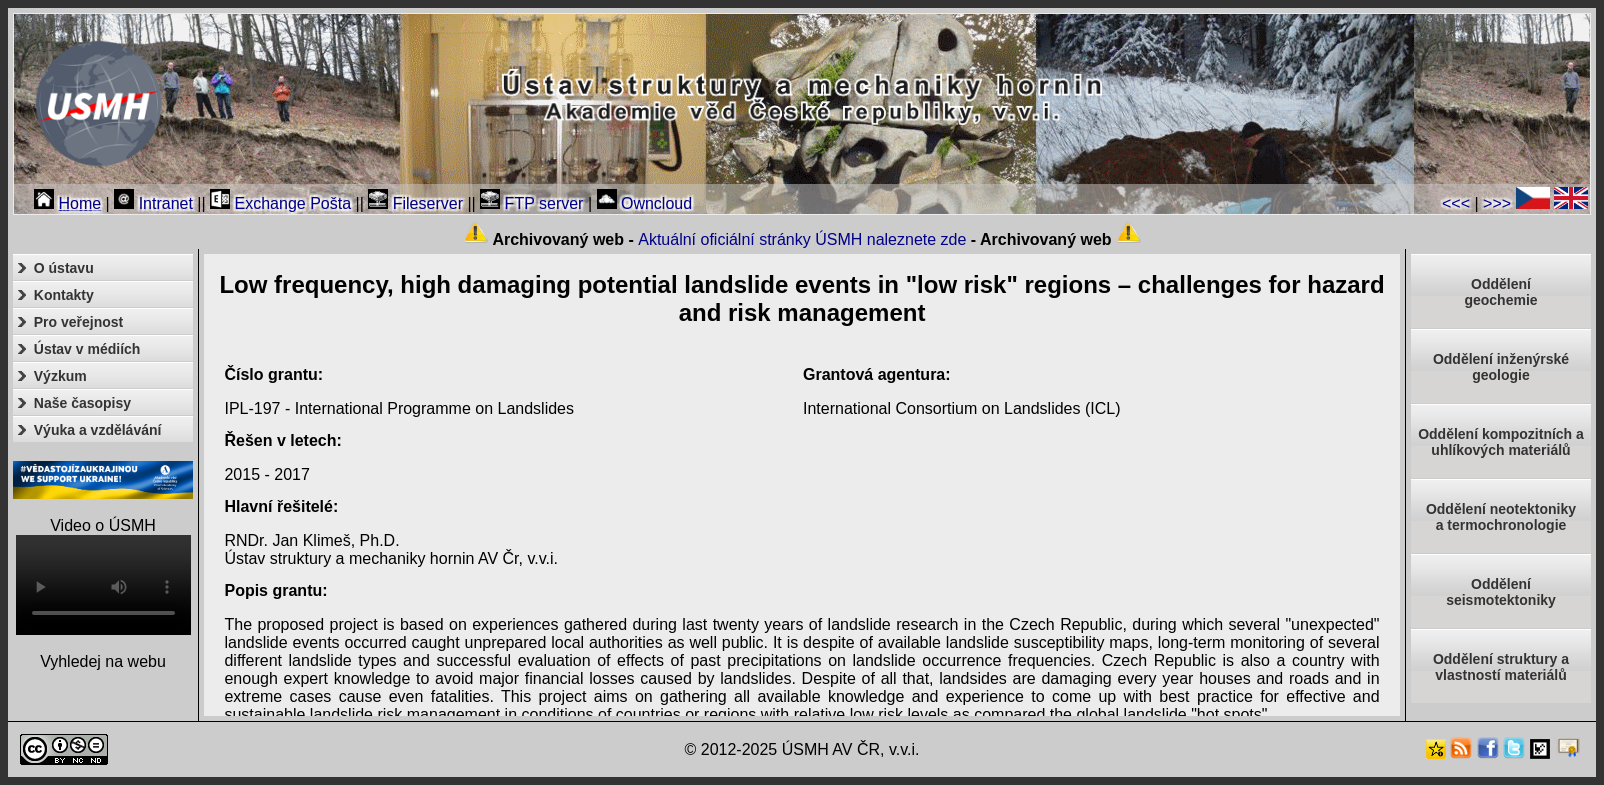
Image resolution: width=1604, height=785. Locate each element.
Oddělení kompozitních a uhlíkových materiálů (1501, 442)
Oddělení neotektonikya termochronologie (1501, 517)
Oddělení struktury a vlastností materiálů (1501, 667)
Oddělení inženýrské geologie (1501, 367)
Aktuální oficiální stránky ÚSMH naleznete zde (802, 239)
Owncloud (645, 203)
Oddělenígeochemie (1500, 292)
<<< (1456, 203)
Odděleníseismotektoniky (1501, 592)
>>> (1497, 203)
